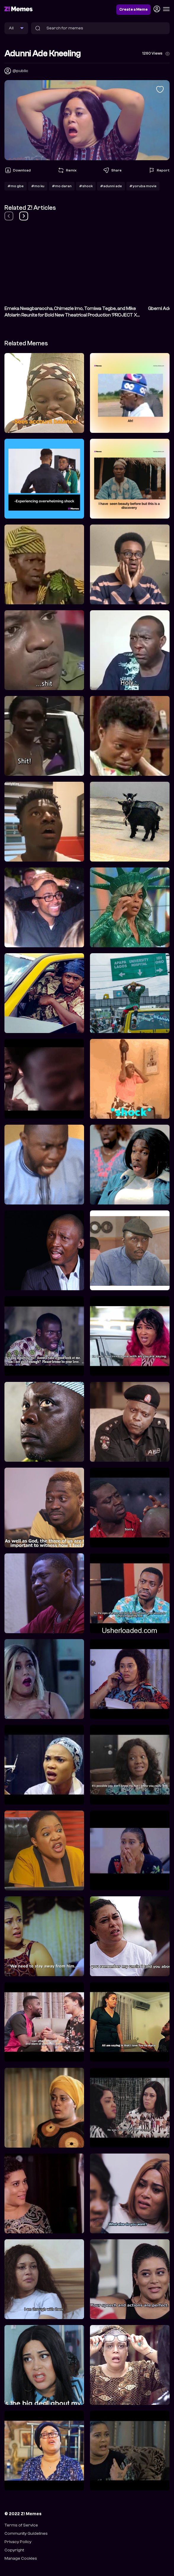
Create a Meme (133, 9)
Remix (66, 170)
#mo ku (37, 186)
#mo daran (62, 186)
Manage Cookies (20, 2558)
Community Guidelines (26, 2533)
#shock (86, 186)
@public (20, 70)
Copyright (14, 2550)
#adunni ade (111, 186)
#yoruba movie (143, 186)
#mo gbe (15, 186)
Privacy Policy (17, 2541)
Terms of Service (21, 2525)
